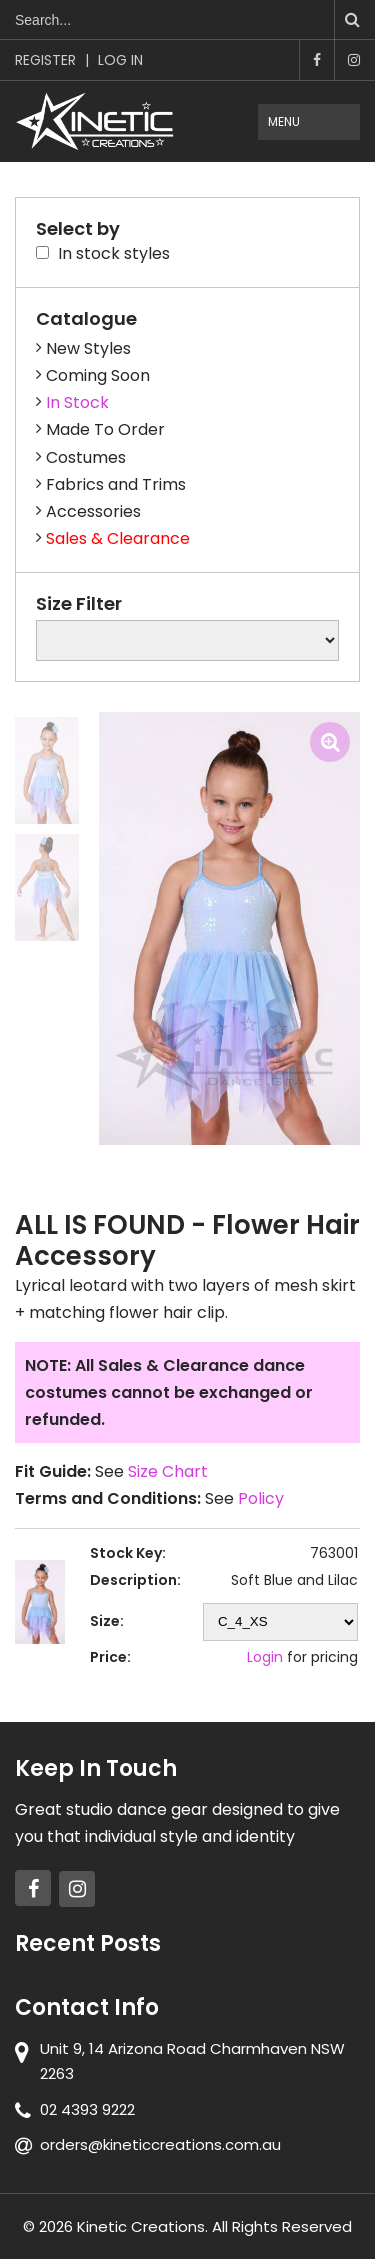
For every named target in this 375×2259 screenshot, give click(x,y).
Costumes (86, 457)
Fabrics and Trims (116, 484)
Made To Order (105, 429)
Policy (261, 1498)
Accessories (93, 511)
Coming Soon (98, 375)
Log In (120, 60)
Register (45, 60)
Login (265, 1657)
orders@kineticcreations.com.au (160, 2144)
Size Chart (168, 1471)
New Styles (88, 348)
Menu (284, 121)
